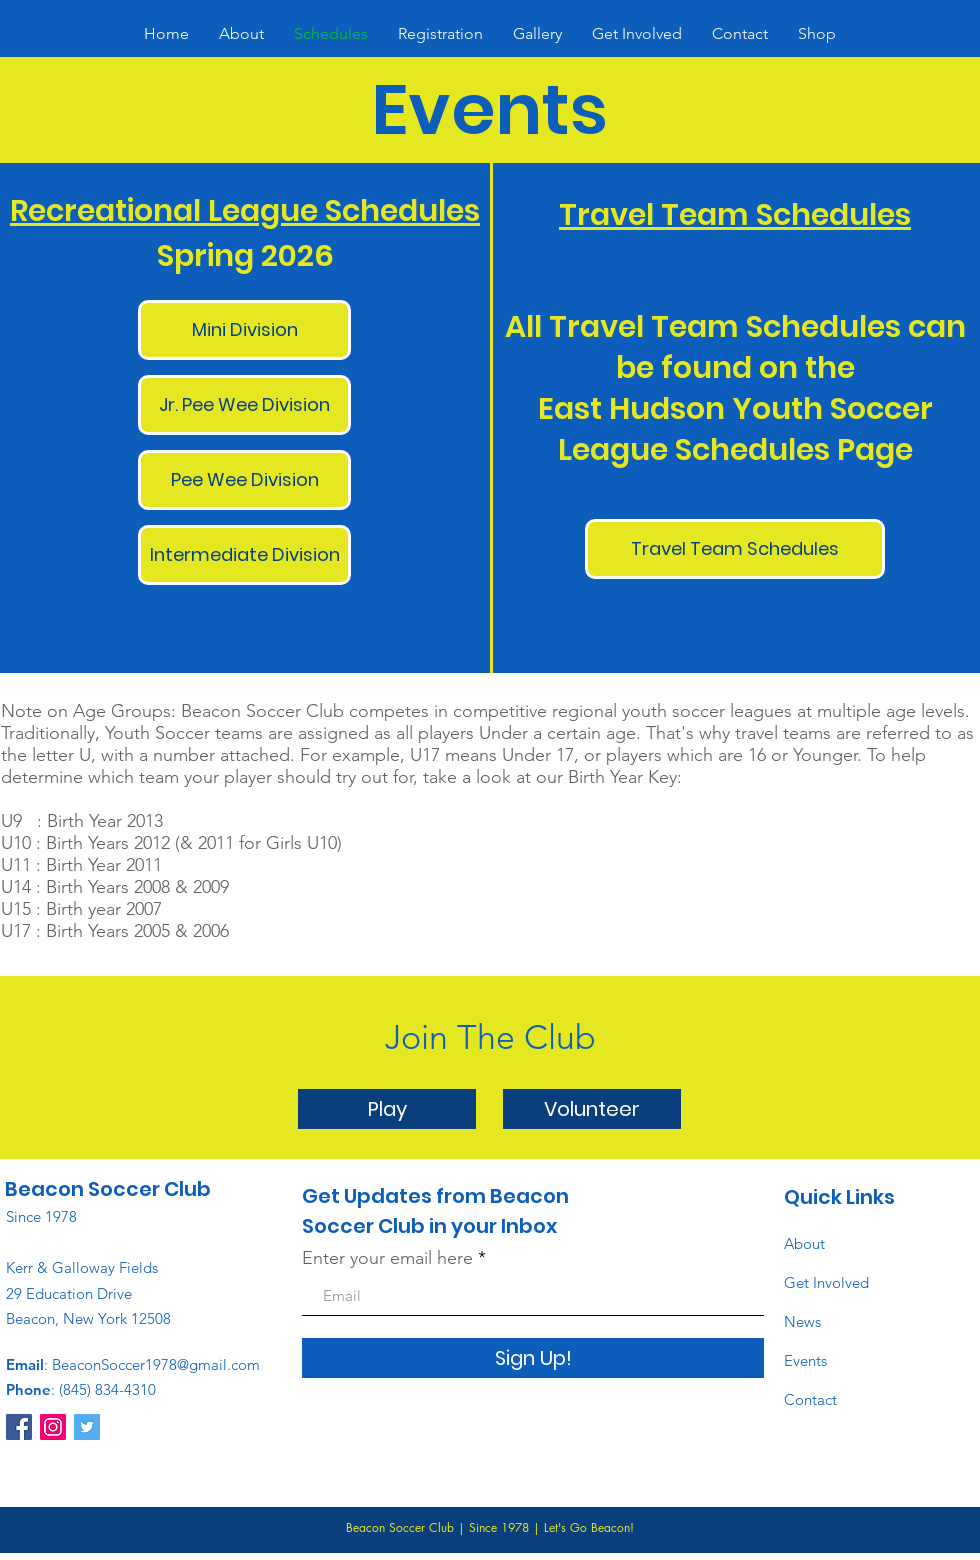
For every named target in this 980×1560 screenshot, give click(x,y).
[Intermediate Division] (244, 555)
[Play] (387, 1109)
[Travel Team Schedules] (735, 549)
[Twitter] (87, 1427)
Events (805, 1360)
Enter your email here (387, 1258)
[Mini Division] (244, 330)
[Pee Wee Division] (244, 480)
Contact (810, 1399)
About (804, 1243)
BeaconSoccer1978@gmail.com (156, 1364)
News (802, 1321)
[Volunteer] (592, 1109)
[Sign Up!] (533, 1358)
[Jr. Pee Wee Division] (244, 405)
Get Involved (826, 1282)
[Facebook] (19, 1427)
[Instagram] (53, 1427)
